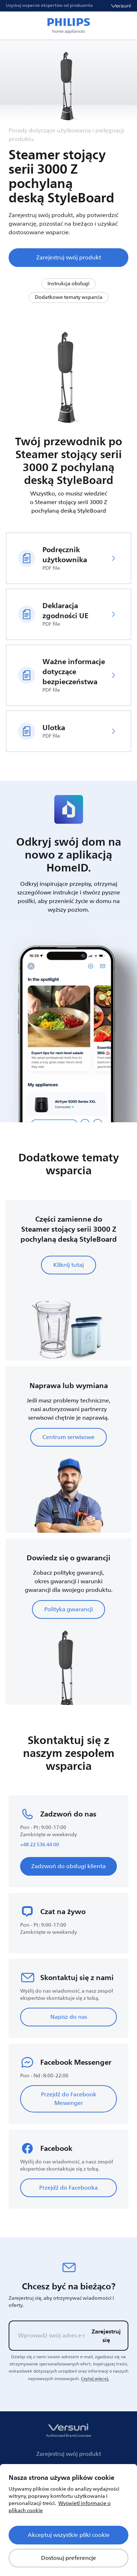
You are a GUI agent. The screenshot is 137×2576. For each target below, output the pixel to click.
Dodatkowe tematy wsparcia (68, 297)
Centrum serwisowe (68, 1437)
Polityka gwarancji (68, 1609)
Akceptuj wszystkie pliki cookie (69, 2535)
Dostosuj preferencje (68, 2558)
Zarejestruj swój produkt (68, 257)
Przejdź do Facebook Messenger (68, 2099)
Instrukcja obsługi (68, 283)
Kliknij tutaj (68, 1265)
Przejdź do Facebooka (68, 2187)
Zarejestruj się (106, 2335)
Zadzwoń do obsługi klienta (68, 1866)
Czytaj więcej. (95, 2379)
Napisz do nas (68, 2017)
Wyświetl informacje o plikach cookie (60, 2507)
